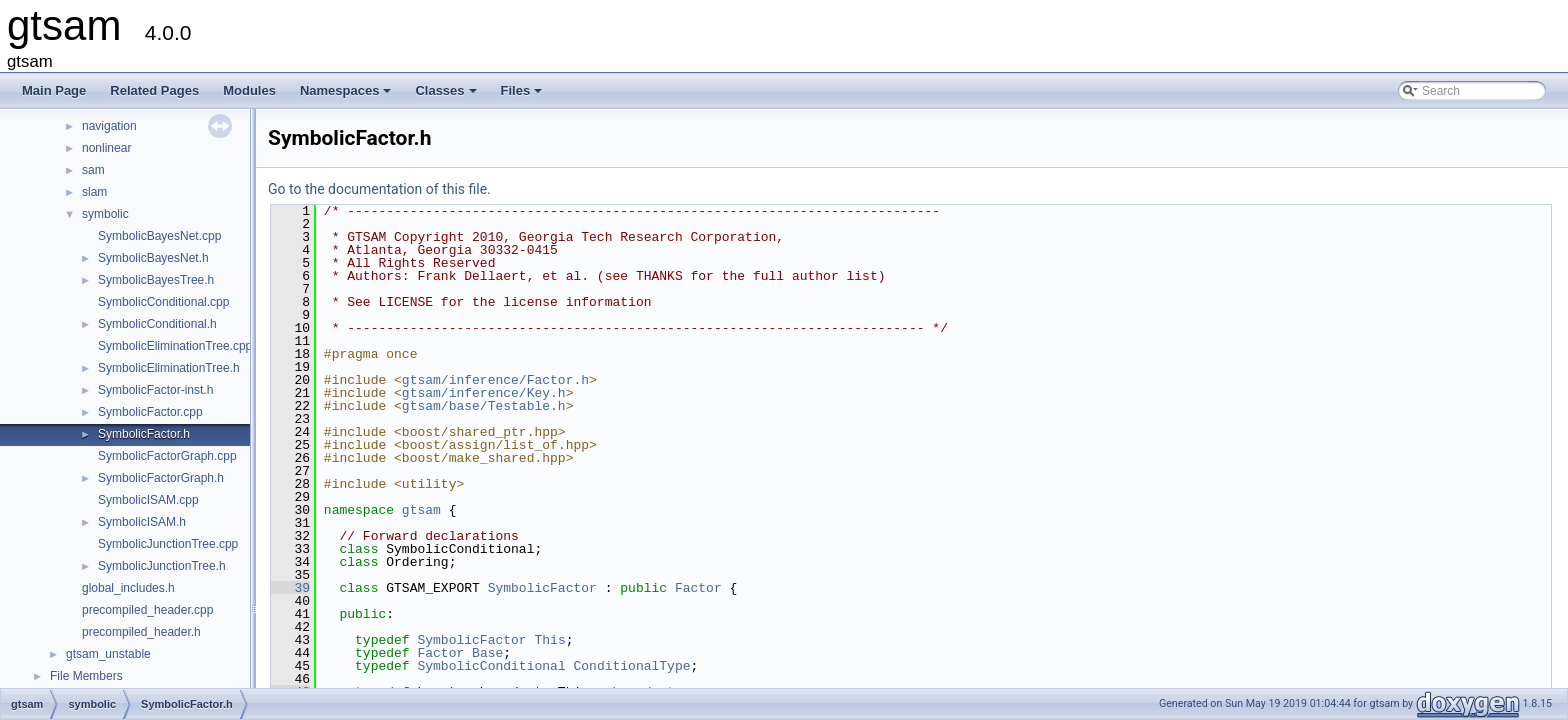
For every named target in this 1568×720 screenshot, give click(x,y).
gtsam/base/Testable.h (484, 406)
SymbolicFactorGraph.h (161, 478)
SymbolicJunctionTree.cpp (168, 544)
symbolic (105, 214)
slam (94, 192)
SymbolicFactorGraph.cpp (167, 456)
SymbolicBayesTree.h (156, 280)
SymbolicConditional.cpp (163, 302)
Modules (249, 90)
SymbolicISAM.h (142, 522)
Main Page (54, 90)
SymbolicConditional (491, 666)
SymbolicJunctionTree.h (162, 566)
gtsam (421, 510)
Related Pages (154, 90)
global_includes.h (128, 588)
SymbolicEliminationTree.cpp (175, 346)
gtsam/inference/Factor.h (495, 380)
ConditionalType (631, 666)
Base (487, 653)
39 (290, 588)
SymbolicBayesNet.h (153, 258)
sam (93, 170)
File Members (86, 676)
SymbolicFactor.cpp (150, 412)
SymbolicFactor (542, 588)
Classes (447, 96)
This (549, 640)
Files (523, 96)
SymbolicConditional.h (157, 324)
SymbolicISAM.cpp (148, 500)
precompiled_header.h (141, 632)
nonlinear (106, 148)
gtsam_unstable (108, 654)
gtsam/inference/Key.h (484, 393)
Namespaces (347, 96)
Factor (698, 588)
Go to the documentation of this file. (379, 189)
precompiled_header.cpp (147, 610)
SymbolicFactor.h (144, 434)
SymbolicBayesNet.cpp (159, 236)
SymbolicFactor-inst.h (155, 390)
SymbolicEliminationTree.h (169, 368)
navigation (109, 126)
